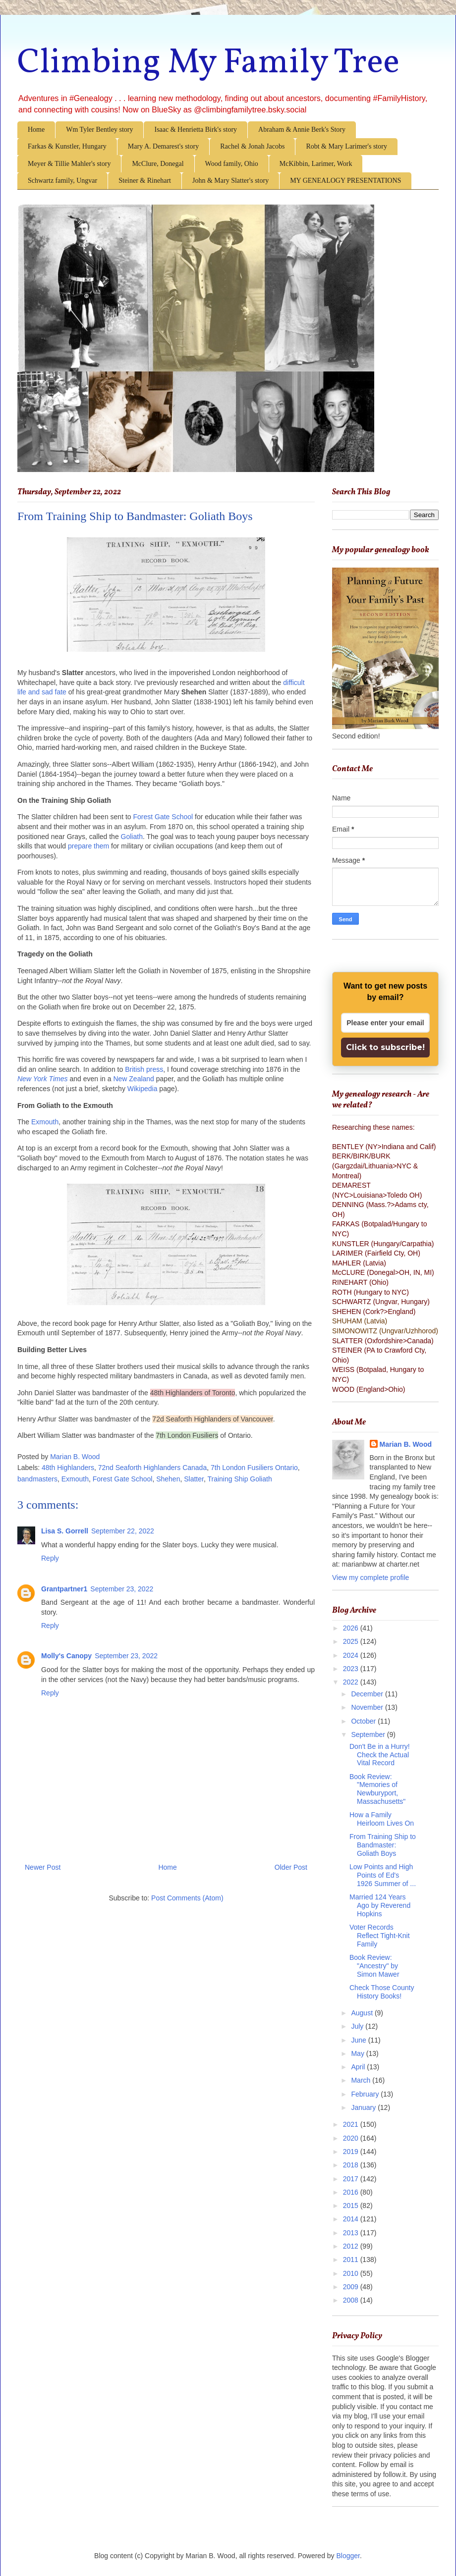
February (366, 2094)
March (361, 2080)
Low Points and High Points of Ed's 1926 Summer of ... (382, 1875)
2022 (351, 1682)
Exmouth (44, 1122)
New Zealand (133, 1079)
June (359, 2040)
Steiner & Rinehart (144, 180)
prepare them (88, 846)
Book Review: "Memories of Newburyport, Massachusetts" (377, 1789)
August (362, 2013)
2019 (351, 2151)
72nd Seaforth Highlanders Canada (152, 1468)
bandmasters (37, 1479)
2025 (351, 1641)
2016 (351, 2192)
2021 (351, 2124)
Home (36, 129)
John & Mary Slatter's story (230, 180)
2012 (351, 2246)
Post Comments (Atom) (187, 1898)
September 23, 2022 (121, 1589)
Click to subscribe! (385, 1047)
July (358, 2026)
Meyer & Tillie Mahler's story (69, 163)
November (368, 1707)
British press (144, 1069)
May (358, 2053)
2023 (351, 1669)
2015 (351, 2205)
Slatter (194, 1479)
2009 (351, 2287)
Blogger (348, 2556)
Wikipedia (142, 1089)
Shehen (168, 1479)
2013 (351, 2233)
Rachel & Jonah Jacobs (252, 146)
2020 (351, 2138)
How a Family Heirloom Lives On (381, 1819)
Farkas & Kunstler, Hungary (67, 146)
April (359, 2067)
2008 (351, 2300)
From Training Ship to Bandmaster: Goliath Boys (382, 1845)
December (368, 1694)
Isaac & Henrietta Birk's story (195, 129)
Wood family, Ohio (231, 163)
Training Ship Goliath (239, 1479)
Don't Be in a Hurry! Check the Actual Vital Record (379, 1754)
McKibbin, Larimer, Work (316, 163)
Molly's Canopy (66, 1656)
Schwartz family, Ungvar (62, 180)
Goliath (132, 837)
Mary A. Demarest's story (163, 146)
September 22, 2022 (122, 1531)
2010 (351, 2273)
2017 (351, 2179)
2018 (351, 2165)
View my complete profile (370, 1577)
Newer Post (42, 1867)
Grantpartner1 (64, 1589)
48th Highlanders (68, 1468)
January (364, 2107)
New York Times (42, 1079)
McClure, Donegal (157, 163)
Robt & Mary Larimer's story (346, 146)
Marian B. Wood (406, 1444)
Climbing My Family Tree (208, 63)
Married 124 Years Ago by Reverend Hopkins (379, 1905)
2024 (351, 1655)
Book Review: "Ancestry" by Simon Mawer (374, 1965)
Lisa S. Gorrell (64, 1531)
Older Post (291, 1867)
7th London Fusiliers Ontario (254, 1468)
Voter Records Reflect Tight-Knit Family (379, 1935)
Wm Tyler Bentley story (99, 129)
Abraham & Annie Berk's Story (301, 129)
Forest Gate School (163, 817)
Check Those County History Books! (381, 1992)
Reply (50, 1558)
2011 (351, 2259)
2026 (351, 1628)
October (364, 1721)
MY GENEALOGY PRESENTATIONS (345, 180)
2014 (351, 2219)
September (369, 1734)
